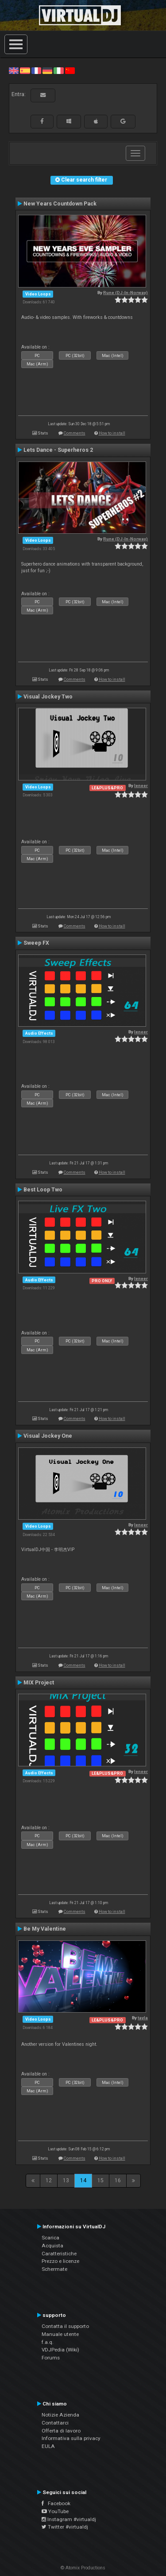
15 (100, 2180)
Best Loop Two (42, 1190)
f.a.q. (48, 2342)
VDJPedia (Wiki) (60, 2350)
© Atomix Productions (83, 2568)
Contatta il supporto (65, 2326)
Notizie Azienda (60, 2415)
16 (118, 2180)
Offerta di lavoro (61, 2431)
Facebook (56, 2503)
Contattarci (55, 2423)
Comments (74, 433)
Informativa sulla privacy (71, 2438)
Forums (51, 2358)
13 (66, 2180)
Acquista (52, 2245)
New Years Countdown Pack (60, 204)
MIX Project (38, 1683)
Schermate (54, 2269)
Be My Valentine (44, 1929)
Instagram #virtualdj (69, 2519)
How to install (112, 433)
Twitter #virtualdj (65, 2527)
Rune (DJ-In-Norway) (125, 292)
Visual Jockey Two (48, 697)
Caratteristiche (59, 2253)
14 (83, 2180)
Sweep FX (36, 943)
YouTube (55, 2511)
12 (49, 2180)
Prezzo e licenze (60, 2261)
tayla (143, 2017)
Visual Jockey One (47, 1436)
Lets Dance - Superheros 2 (58, 450)
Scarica (50, 2238)
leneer (141, 785)
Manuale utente (60, 2334)
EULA (48, 2446)
